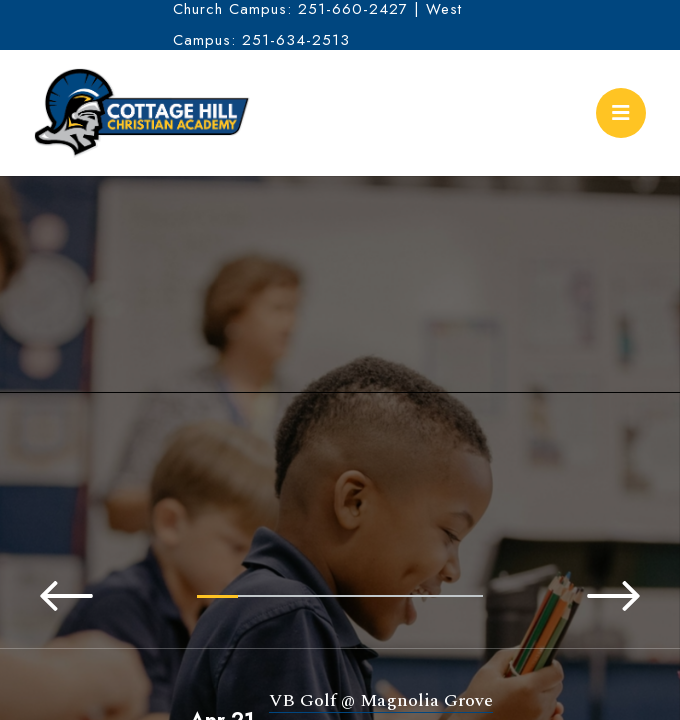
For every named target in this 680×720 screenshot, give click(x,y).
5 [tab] (380, 596)
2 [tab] (258, 596)
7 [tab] (462, 596)
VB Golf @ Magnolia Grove (381, 700)
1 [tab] (217, 596)
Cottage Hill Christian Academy (142, 113)
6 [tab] (421, 596)
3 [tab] (299, 596)
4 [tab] (340, 596)
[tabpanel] (340, 412)
